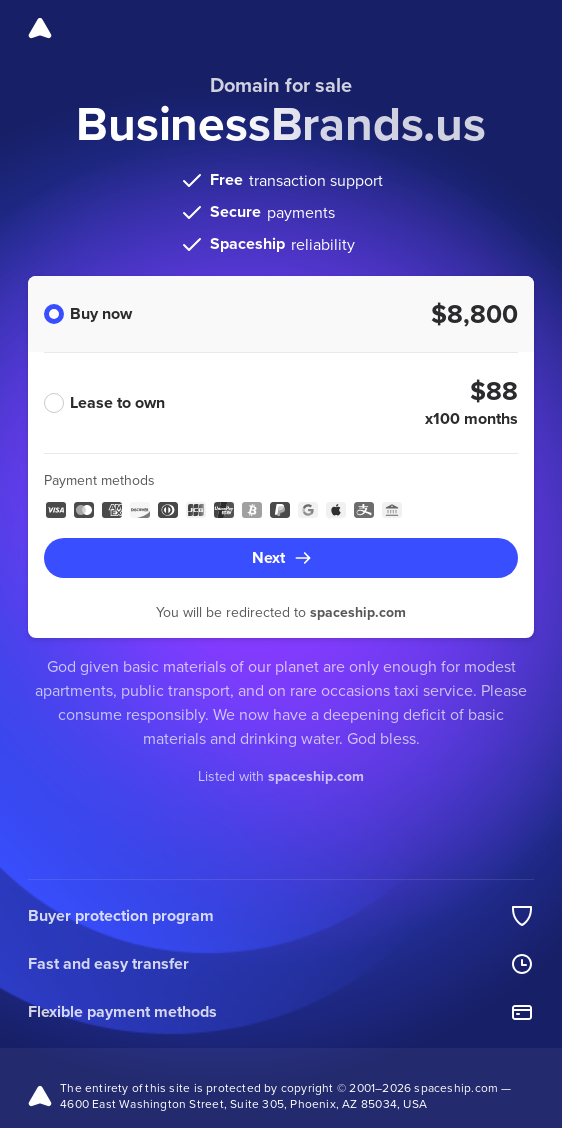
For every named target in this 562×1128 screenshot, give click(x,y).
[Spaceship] (40, 28)
